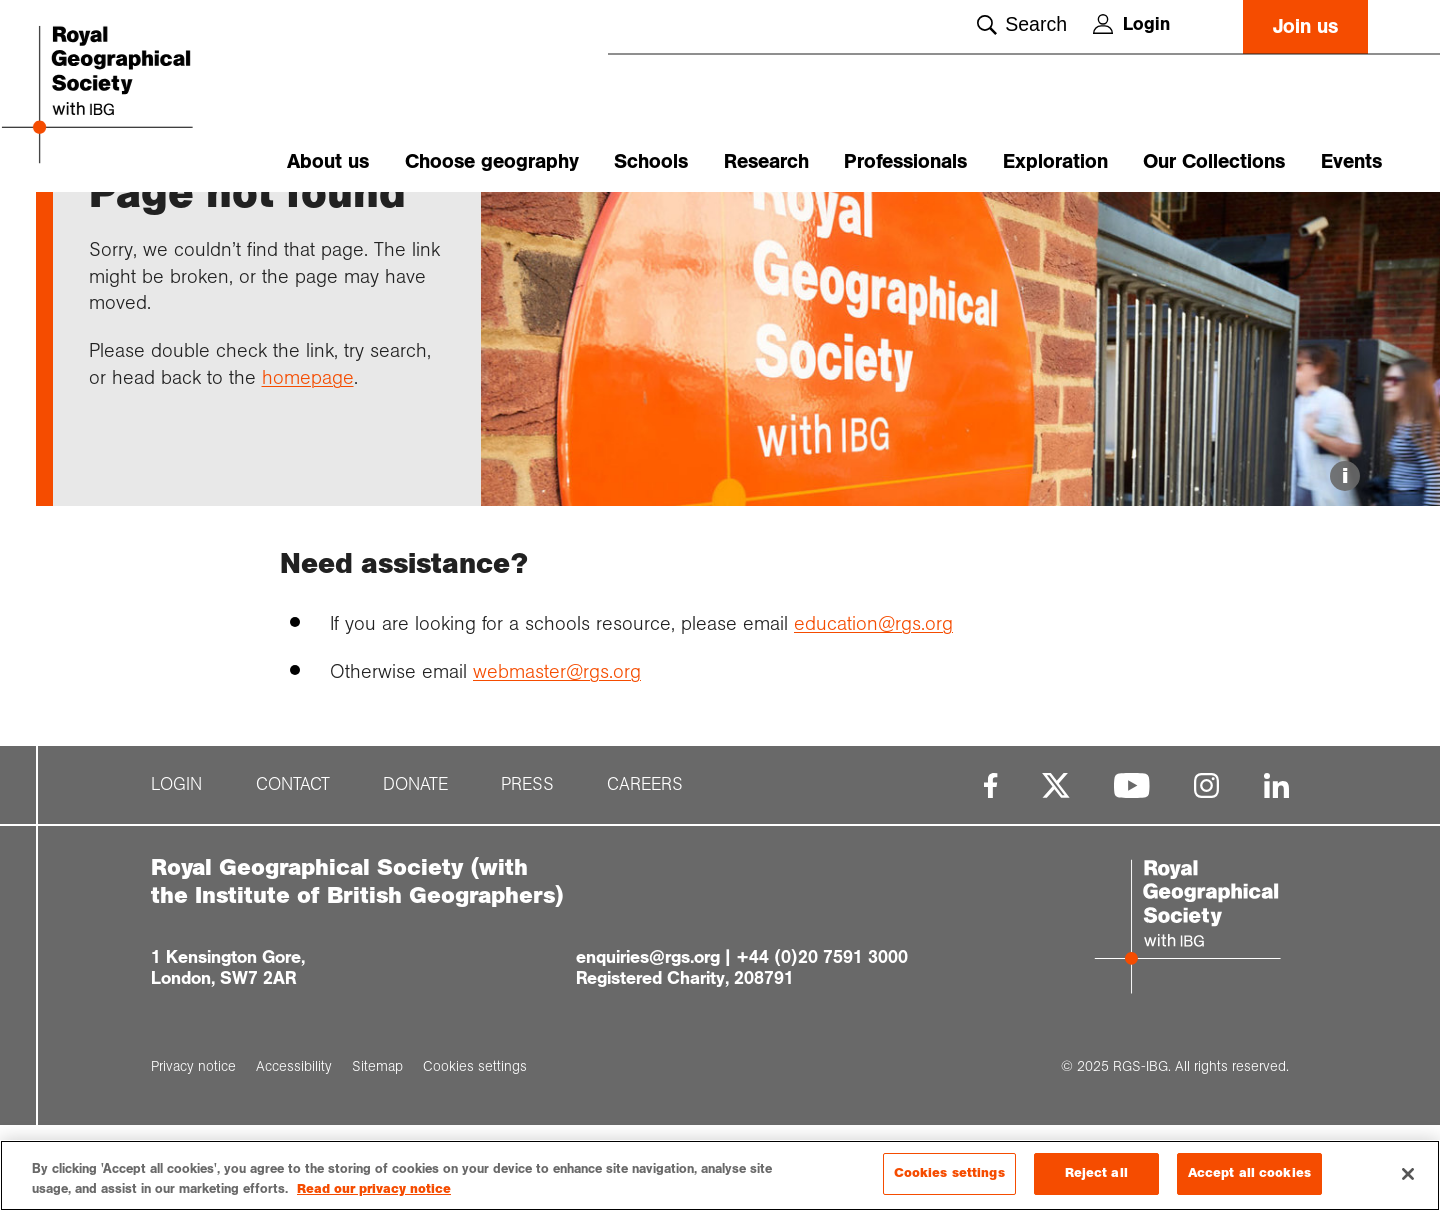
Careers (645, 871)
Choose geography (492, 161)
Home (108, 227)
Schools (651, 161)
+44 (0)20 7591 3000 (822, 1043)
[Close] (1408, 1175)
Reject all (1096, 1175)
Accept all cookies (1249, 1175)
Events (1351, 161)
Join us (1305, 26)
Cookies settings (949, 1175)
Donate (415, 871)
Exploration (1055, 161)
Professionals (905, 161)
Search (1022, 24)
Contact (293, 871)
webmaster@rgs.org (557, 757)
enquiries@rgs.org (648, 1043)
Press (527, 871)
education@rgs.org (873, 709)
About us (328, 161)
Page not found (307, 227)
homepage (308, 463)
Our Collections (1214, 161)
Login (1131, 24)
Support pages (192, 227)
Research (766, 161)
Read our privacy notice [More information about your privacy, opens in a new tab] (374, 1190)
